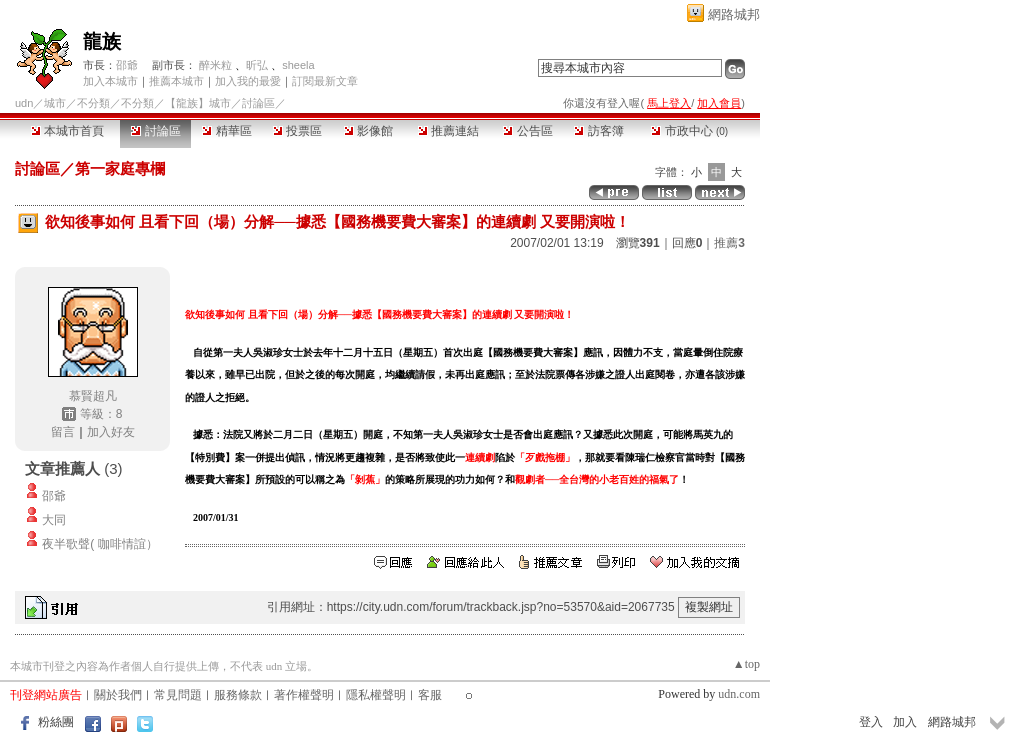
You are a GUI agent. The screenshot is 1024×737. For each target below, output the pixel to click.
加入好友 (111, 432)
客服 (430, 695)
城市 (55, 103)
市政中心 (689, 131)
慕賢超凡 (93, 396)
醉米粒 (215, 65)
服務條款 (238, 695)
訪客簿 (598, 131)
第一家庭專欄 (120, 168)
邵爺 (127, 65)
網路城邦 (734, 14)
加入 (905, 722)
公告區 (527, 131)
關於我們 (118, 695)
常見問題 (178, 695)
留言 (63, 432)
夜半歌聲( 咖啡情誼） (99, 544)
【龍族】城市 (198, 103)
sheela (298, 65)
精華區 (226, 131)
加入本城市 (110, 81)
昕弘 (257, 65)
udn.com (739, 694)
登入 (871, 722)
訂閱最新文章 (325, 81)
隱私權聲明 (376, 695)
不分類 (93, 103)
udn (24, 103)
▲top (746, 664)
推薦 (729, 243)
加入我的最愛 (248, 81)
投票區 (297, 131)
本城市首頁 (67, 131)
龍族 (102, 41)
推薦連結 (448, 131)
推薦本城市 (176, 81)
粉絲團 (56, 722)
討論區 (155, 131)
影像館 (368, 131)
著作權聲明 (304, 695)
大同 (54, 520)
